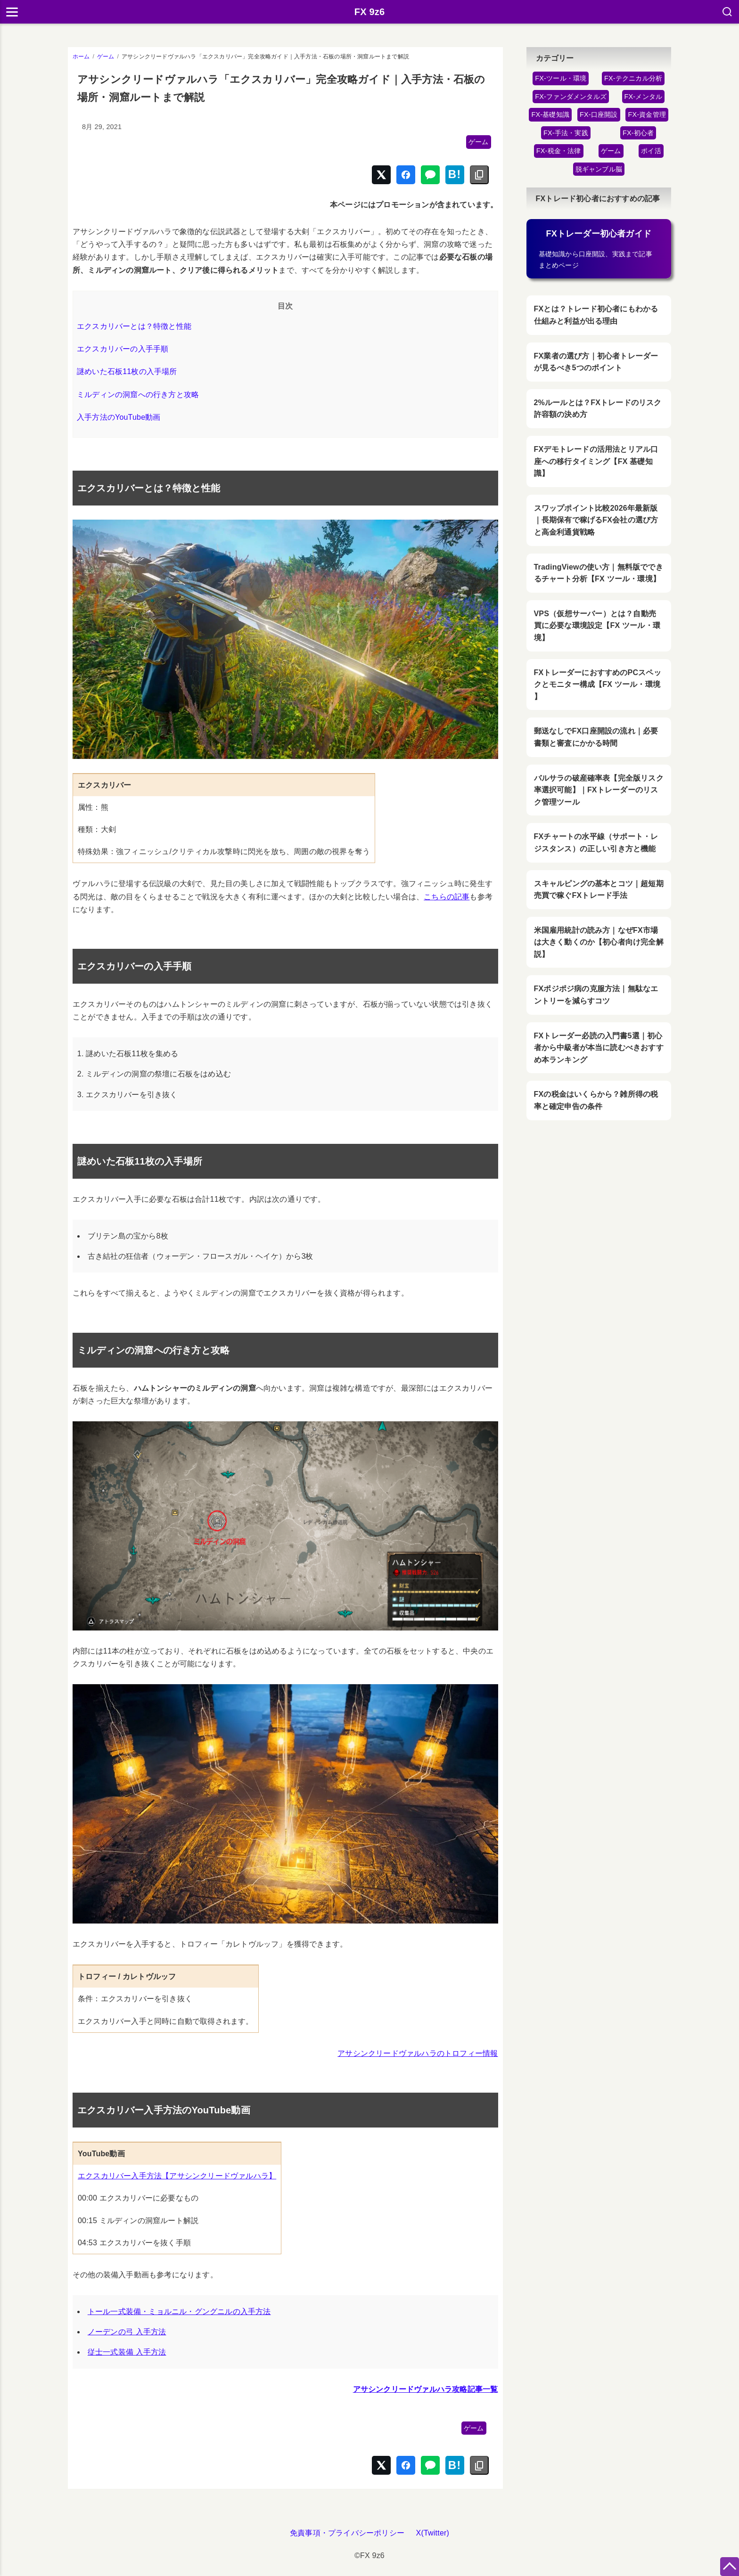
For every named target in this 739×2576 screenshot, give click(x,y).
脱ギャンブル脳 (598, 169)
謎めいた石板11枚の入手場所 (127, 371)
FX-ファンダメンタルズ (571, 96)
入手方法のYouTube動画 (119, 417)
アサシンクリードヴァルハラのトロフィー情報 (417, 2053)
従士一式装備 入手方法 (127, 2352)
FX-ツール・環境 (560, 78)
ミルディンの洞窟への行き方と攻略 (138, 395)
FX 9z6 (369, 12)
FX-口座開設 (599, 114)
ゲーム (478, 142)
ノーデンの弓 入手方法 (127, 2332)
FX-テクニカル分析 (633, 78)
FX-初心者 (638, 133)
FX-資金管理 (647, 114)
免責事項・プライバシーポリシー (347, 2533)
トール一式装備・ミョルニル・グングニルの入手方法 (179, 2311)
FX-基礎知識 (550, 114)
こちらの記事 (446, 897)
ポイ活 (651, 151)
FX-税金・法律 (558, 151)
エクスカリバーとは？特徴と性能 (134, 326)
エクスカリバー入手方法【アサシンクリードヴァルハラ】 (177, 2176)
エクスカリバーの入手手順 (122, 349)
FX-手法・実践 (565, 133)
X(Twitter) (432, 2533)
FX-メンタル (643, 96)
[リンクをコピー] (479, 174)
